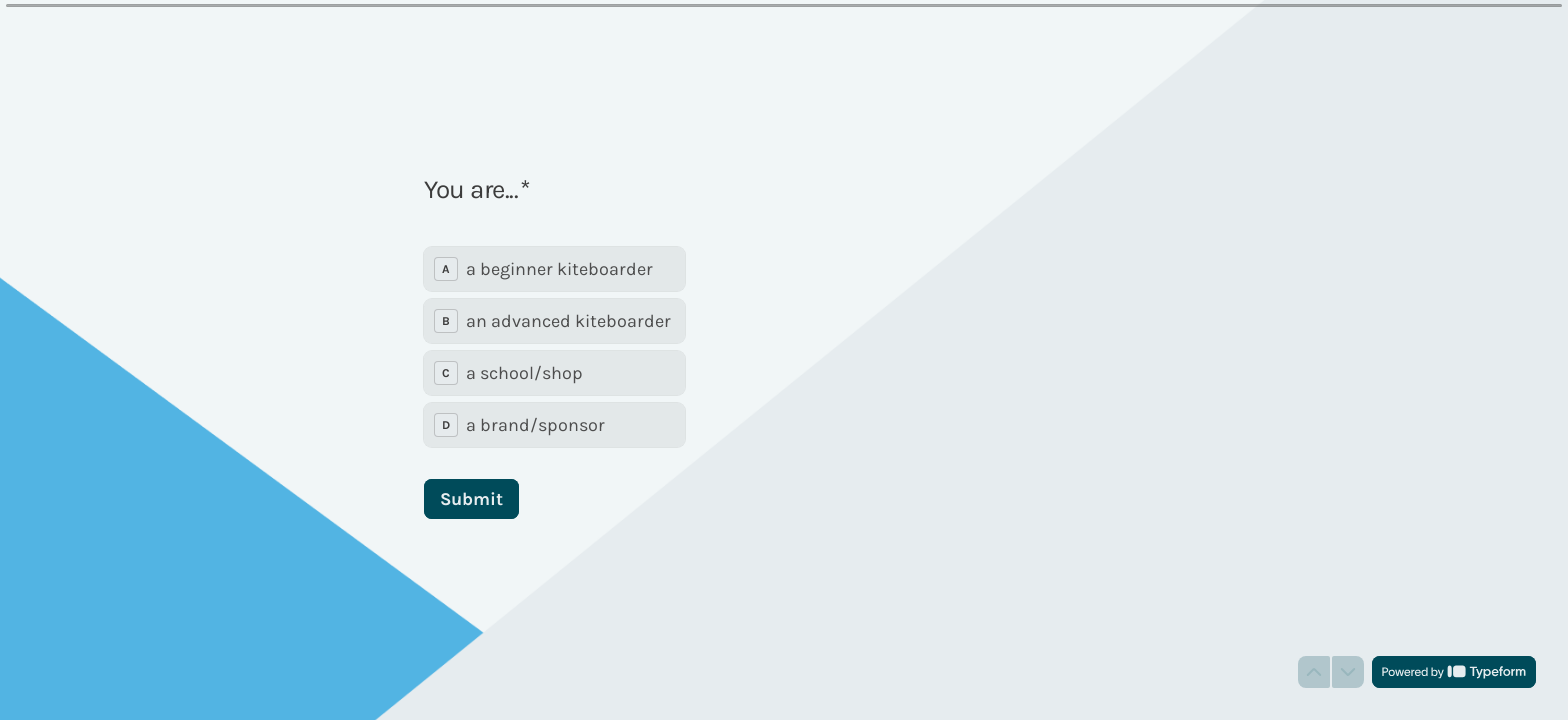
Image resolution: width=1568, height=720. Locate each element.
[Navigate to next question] (1348, 672)
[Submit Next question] (471, 499)
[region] (196, 643)
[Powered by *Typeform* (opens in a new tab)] (1454, 672)
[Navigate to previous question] (1314, 672)
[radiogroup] (554, 347)
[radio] (554, 269)
